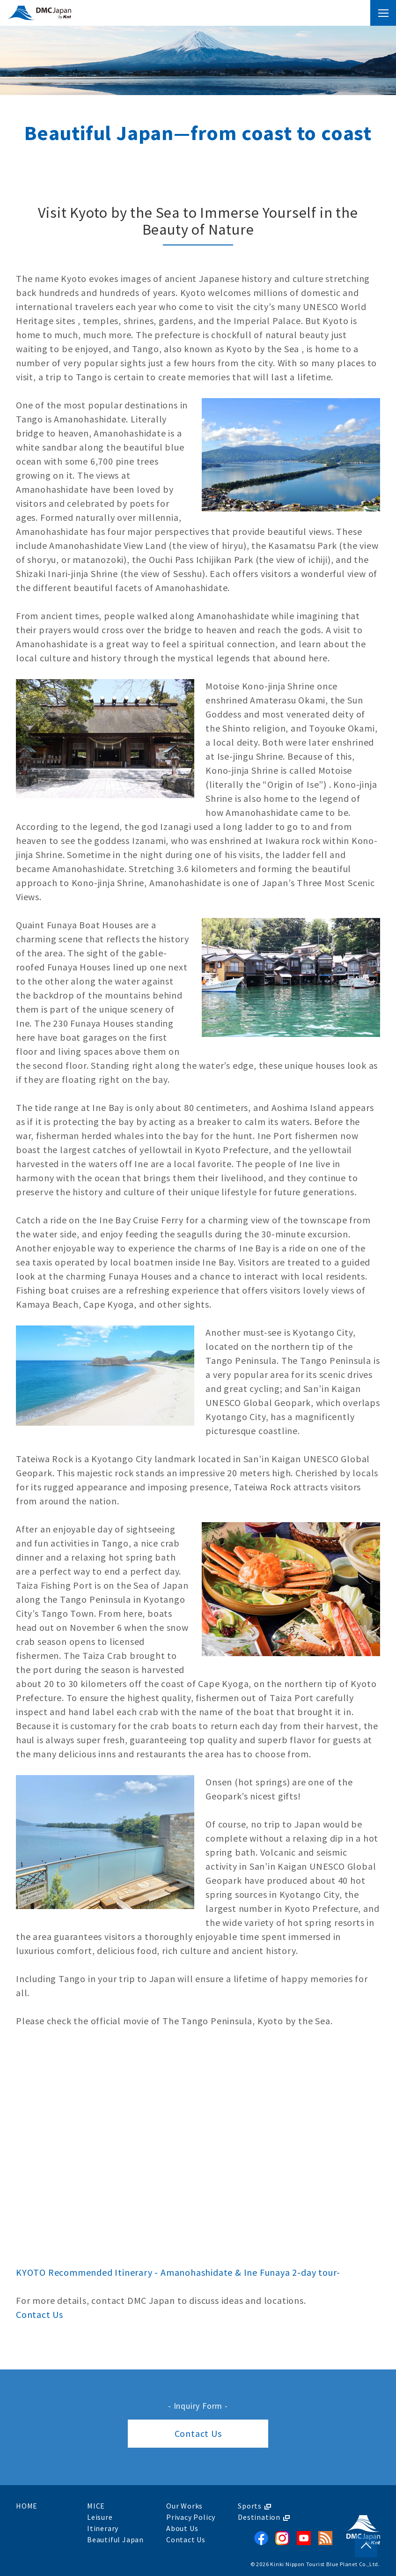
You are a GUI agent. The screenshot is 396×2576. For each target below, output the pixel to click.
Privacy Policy (190, 2517)
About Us (182, 2528)
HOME (26, 2505)
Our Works (184, 2505)
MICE (96, 2505)
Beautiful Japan (115, 2539)
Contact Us (39, 2314)
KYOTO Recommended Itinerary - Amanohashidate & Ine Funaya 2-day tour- (178, 2272)
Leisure (100, 2517)
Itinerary (102, 2528)
